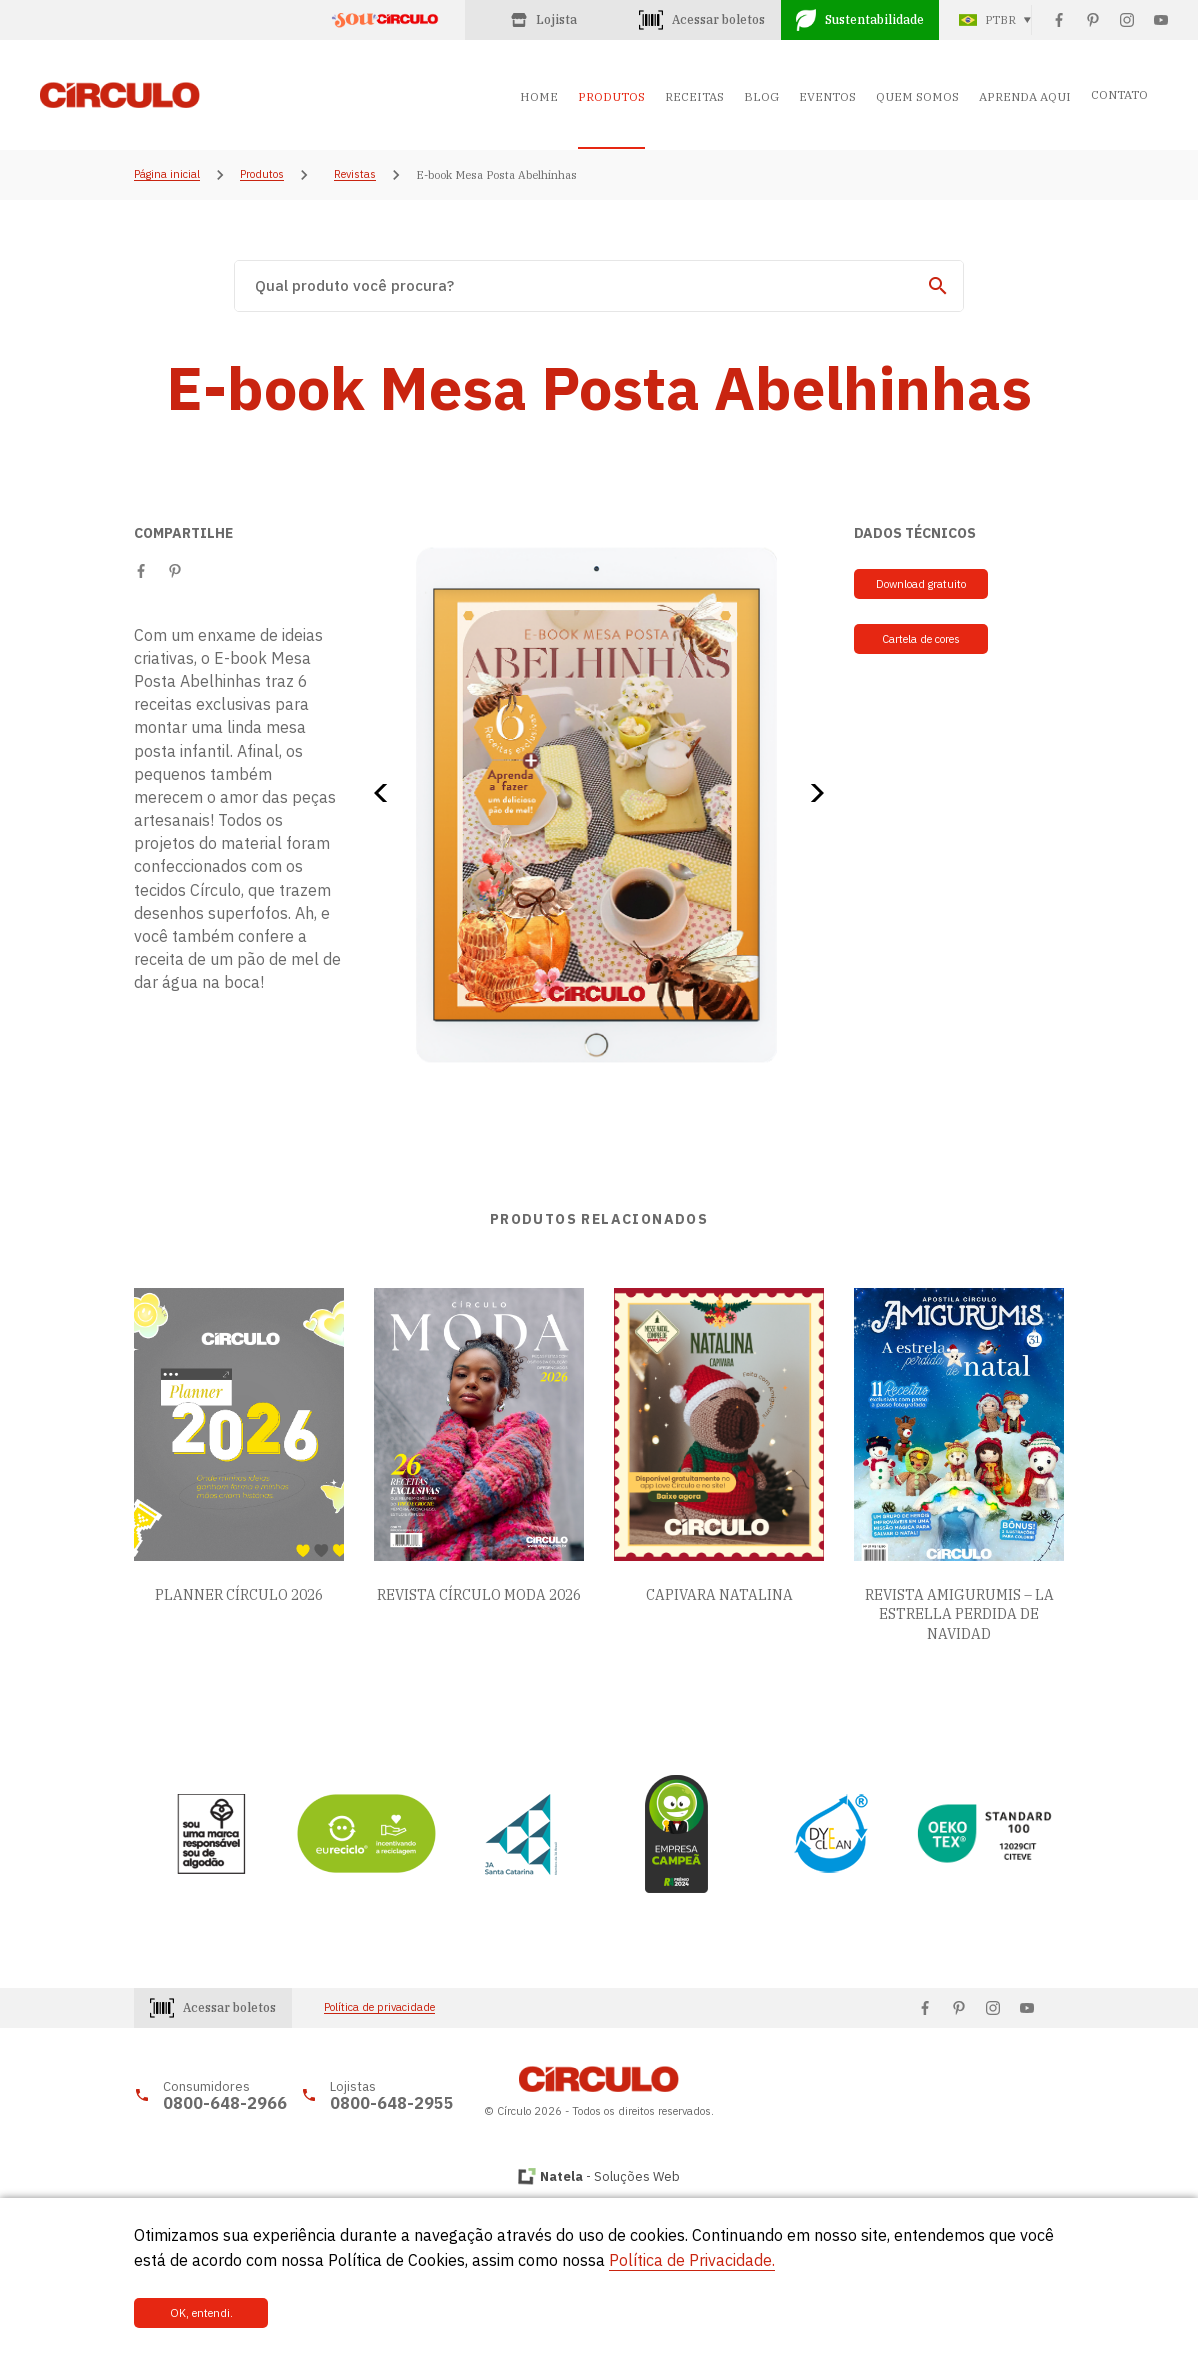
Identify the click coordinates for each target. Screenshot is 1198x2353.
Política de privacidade (379, 2007)
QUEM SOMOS (917, 96)
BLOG (761, 96)
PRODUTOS (611, 96)
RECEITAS (694, 96)
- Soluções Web (610, 2176)
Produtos (262, 175)
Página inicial (167, 175)
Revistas (355, 175)
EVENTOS (827, 96)
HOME (539, 96)
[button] (387, 793)
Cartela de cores (921, 639)
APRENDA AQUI (1025, 96)
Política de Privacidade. (692, 2260)
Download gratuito (921, 584)
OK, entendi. (201, 2313)
